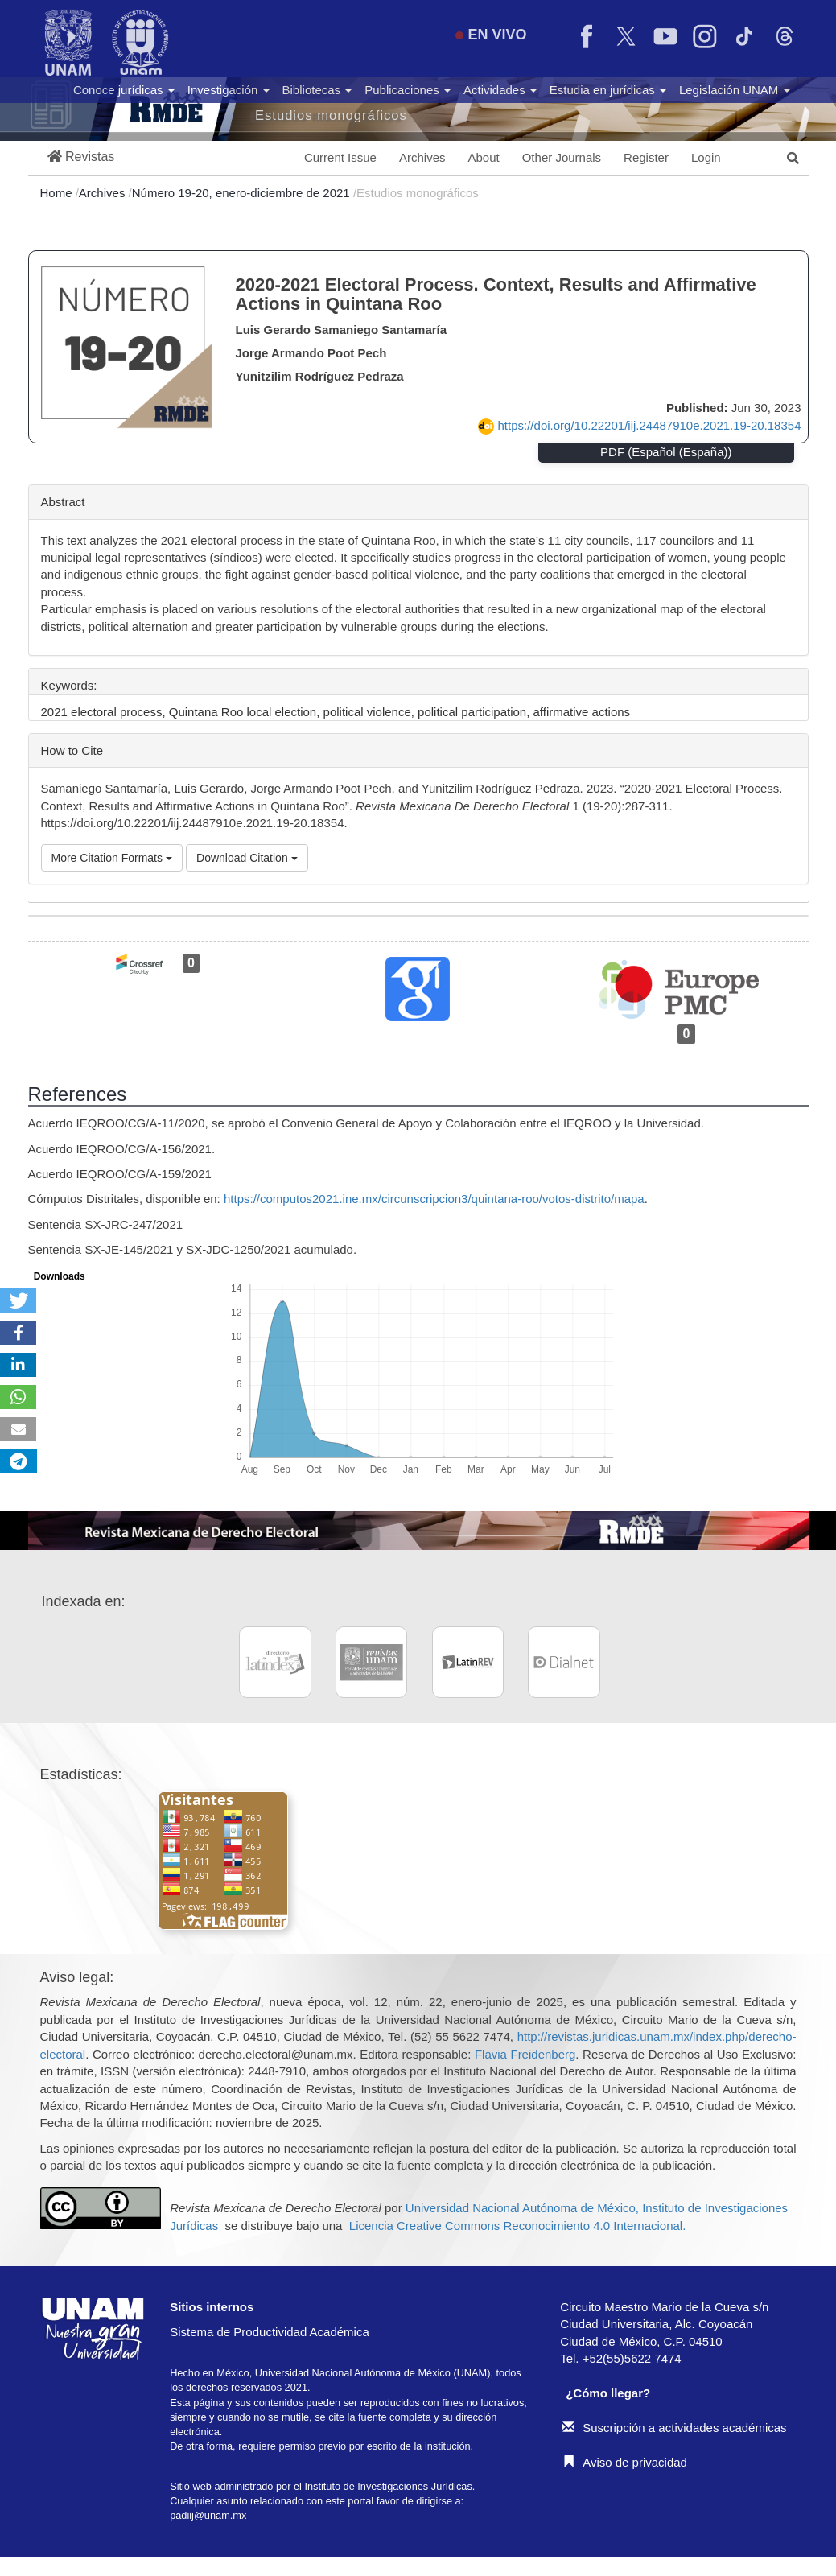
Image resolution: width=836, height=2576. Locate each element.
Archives (422, 157)
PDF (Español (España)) (665, 452)
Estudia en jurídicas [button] (608, 90)
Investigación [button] (228, 90)
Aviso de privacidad (624, 2462)
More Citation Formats (111, 857)
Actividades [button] (500, 90)
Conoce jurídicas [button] (124, 90)
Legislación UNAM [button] (734, 90)
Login (706, 157)
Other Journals (561, 157)
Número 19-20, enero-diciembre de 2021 (242, 193)
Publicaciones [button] (407, 90)
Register (646, 157)
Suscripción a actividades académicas (674, 2427)
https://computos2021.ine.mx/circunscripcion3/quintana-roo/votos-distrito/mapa (434, 1199)
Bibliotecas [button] (317, 90)
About (484, 157)
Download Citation (247, 857)
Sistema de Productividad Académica (269, 2332)
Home (58, 193)
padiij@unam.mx (208, 2515)
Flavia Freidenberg (525, 2054)
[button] (81, 157)
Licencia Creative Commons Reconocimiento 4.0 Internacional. (517, 2225)
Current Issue (340, 157)
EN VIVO (490, 35)
